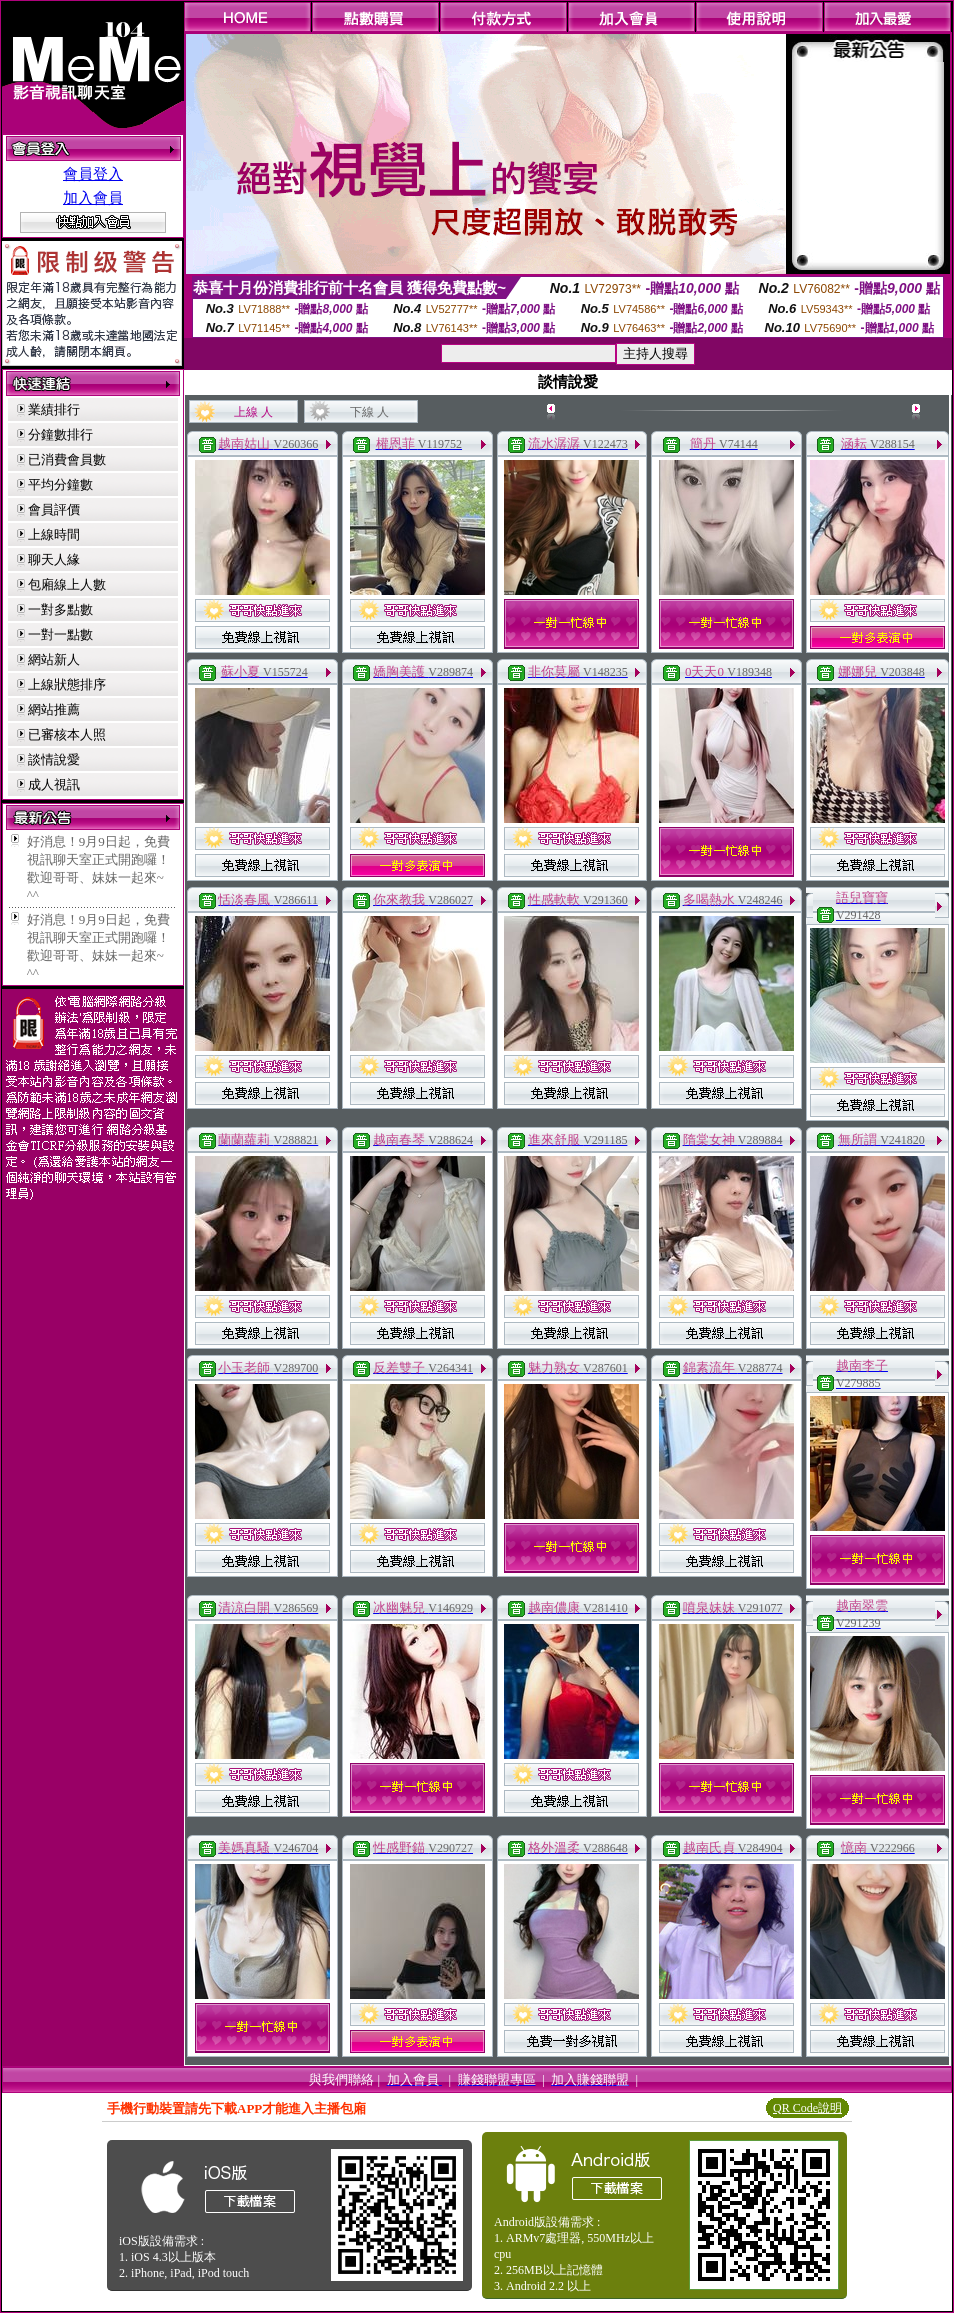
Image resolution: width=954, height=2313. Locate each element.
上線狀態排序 (67, 684)
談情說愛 (54, 759)
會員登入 (93, 174)
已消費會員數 (67, 459)
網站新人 (54, 659)
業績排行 (54, 409)
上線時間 (54, 534)
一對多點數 (60, 609)
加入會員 (93, 198)
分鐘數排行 (60, 434)
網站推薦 (54, 709)
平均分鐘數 (60, 484)
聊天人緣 (54, 559)
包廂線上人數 (67, 584)
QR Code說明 (807, 2108)
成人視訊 (54, 784)
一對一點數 (60, 634)
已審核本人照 (67, 734)
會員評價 (54, 509)
